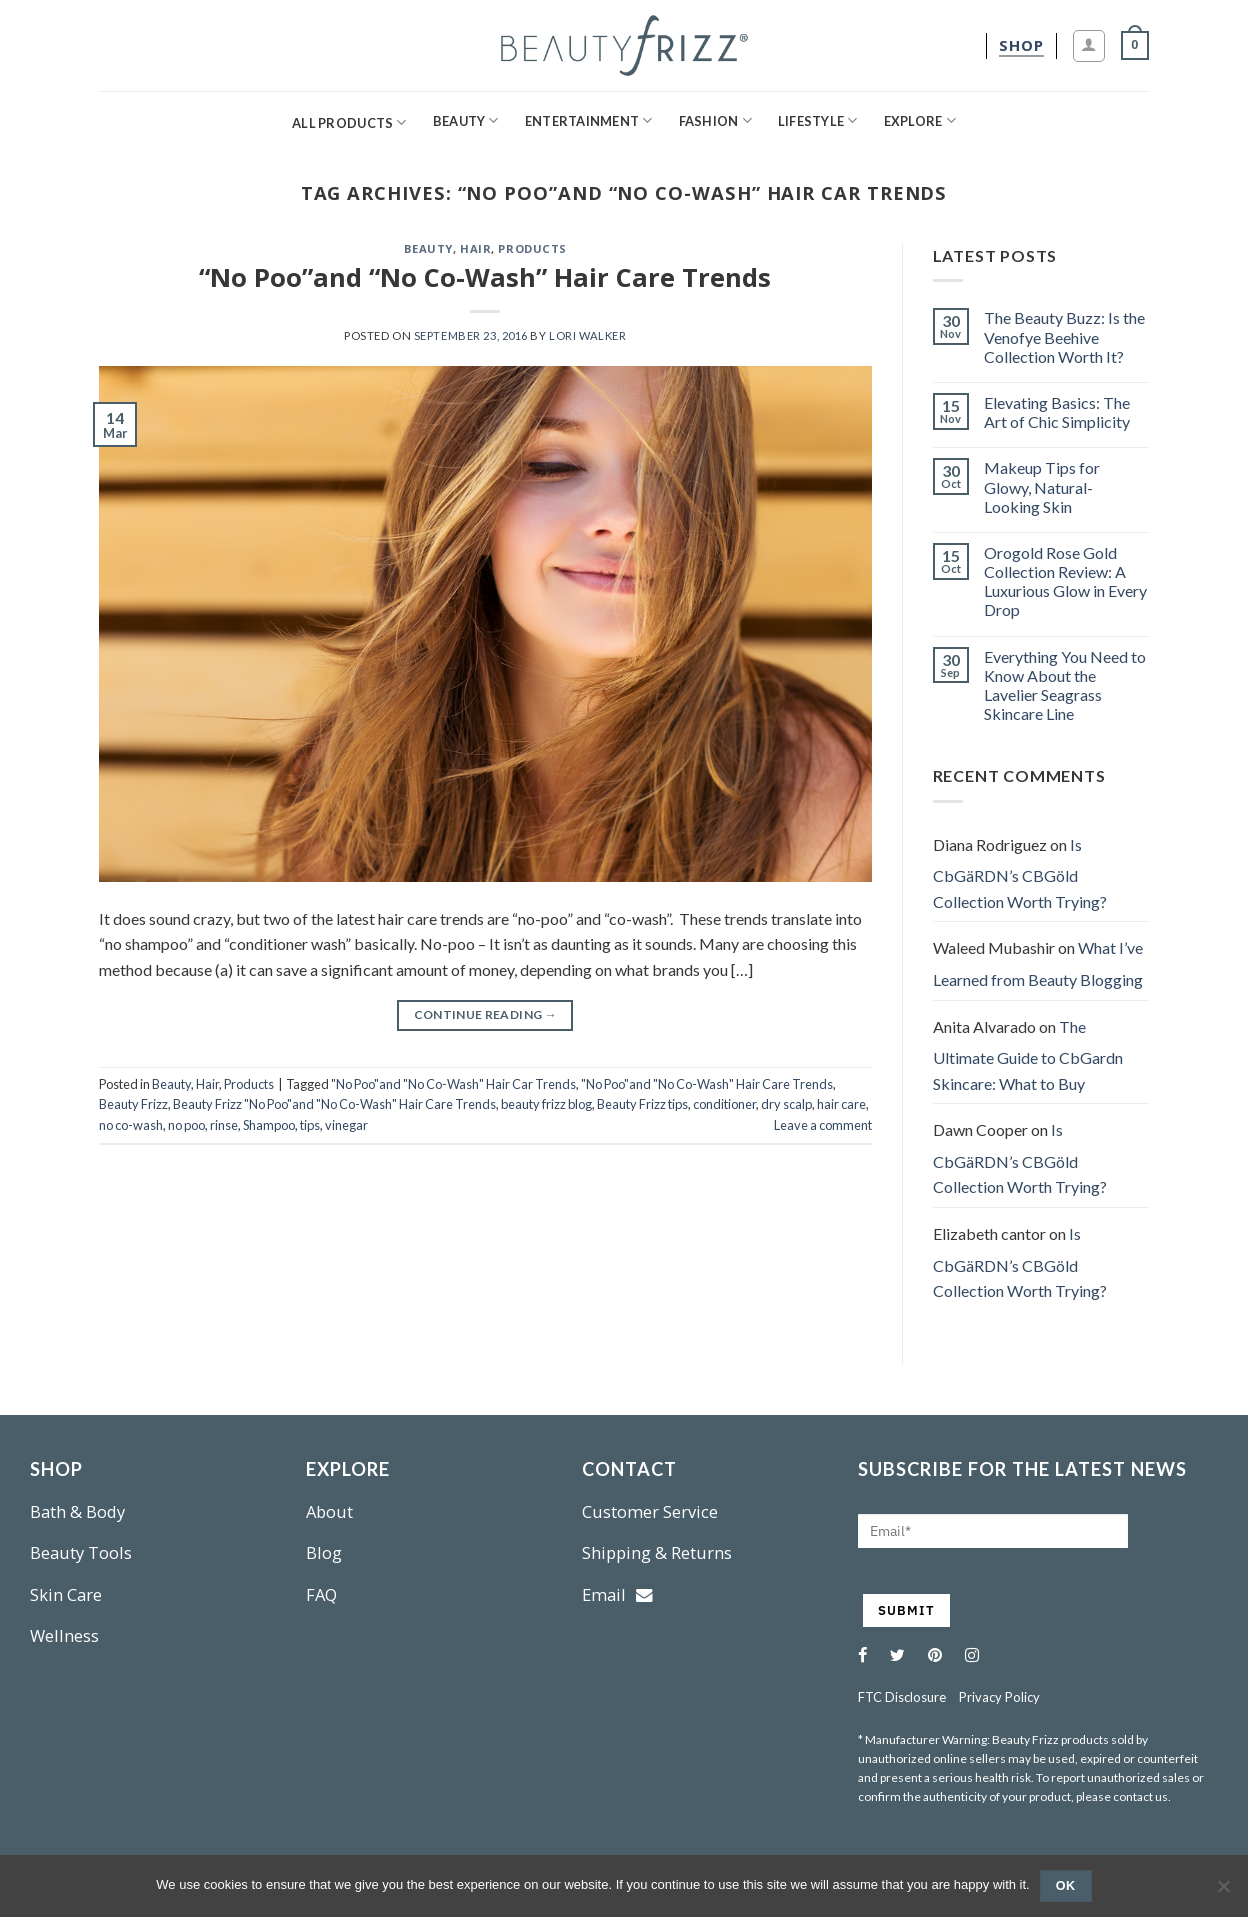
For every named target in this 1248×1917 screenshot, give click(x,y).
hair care (841, 1104)
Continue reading (486, 1014)
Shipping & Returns (657, 1552)
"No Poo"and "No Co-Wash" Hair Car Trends (453, 1084)
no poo (186, 1125)
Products (532, 248)
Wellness (64, 1635)
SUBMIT (906, 1610)
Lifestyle (818, 120)
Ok (1066, 1886)
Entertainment (589, 120)
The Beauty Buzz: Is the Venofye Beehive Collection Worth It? (1064, 336)
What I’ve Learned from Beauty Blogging (1038, 963)
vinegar (346, 1125)
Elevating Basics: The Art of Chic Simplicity (1057, 412)
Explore (920, 120)
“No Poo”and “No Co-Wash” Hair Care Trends (485, 277)
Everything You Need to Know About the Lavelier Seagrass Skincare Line (1065, 685)
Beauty (466, 120)
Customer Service (650, 1511)
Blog (324, 1552)
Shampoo (269, 1125)
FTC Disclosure (902, 1697)
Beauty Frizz (133, 1104)
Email (617, 1594)
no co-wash (131, 1125)
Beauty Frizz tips (642, 1104)
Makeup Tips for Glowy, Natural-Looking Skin (1042, 486)
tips (310, 1125)
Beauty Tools (81, 1552)
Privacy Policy (999, 1697)
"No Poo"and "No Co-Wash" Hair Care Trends (707, 1084)
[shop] (1021, 45)
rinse (224, 1125)
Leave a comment (823, 1125)
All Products (349, 122)
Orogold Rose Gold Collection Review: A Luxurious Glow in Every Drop (1065, 581)
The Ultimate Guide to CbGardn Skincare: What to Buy (1028, 1055)
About (329, 1511)
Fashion (715, 120)
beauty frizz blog (546, 1104)
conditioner (724, 1104)
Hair (475, 248)
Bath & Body (77, 1511)
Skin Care (66, 1594)
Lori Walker (587, 335)
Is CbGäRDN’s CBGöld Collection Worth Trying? (1020, 873)
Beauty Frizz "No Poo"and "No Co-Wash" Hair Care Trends (334, 1104)
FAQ (321, 1594)
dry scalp (786, 1104)
